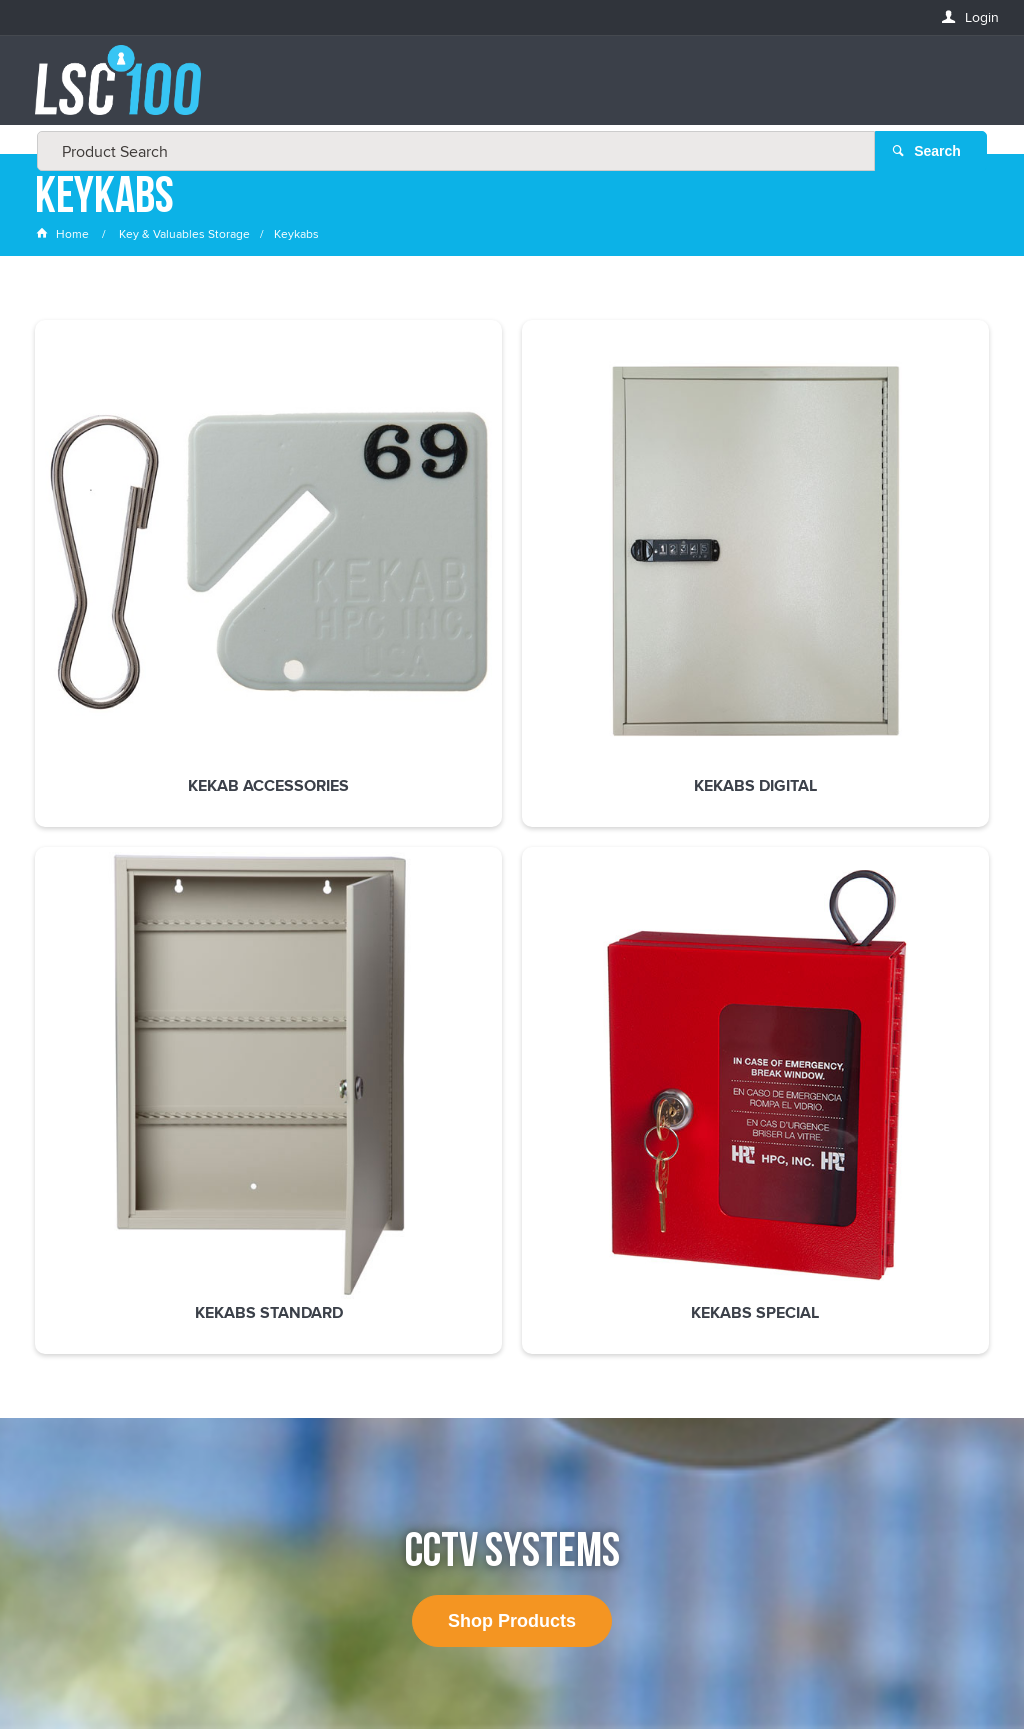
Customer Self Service (503, 1657)
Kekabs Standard (512, 591)
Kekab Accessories (122, 591)
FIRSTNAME (71, 1330)
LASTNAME (69, 1403)
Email (54, 1258)
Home (64, 244)
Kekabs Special (706, 591)
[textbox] (506, 90)
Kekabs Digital (317, 591)
